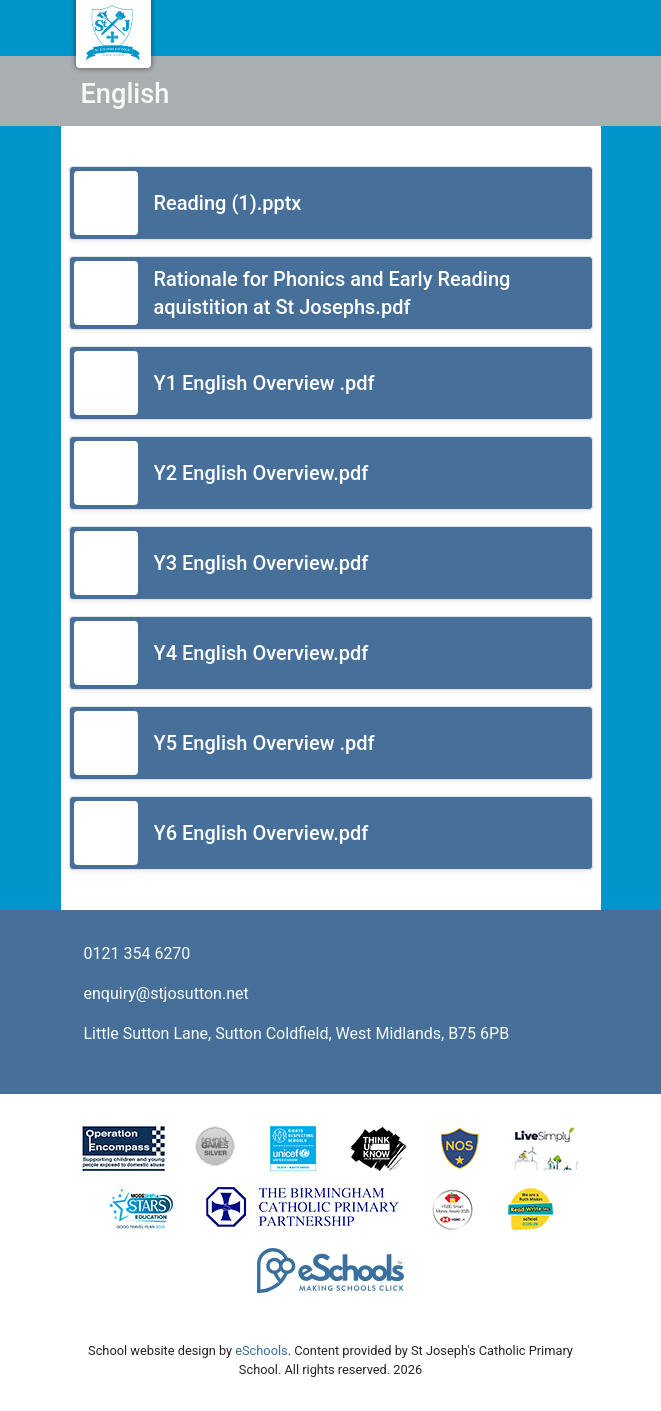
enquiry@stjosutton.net (166, 993)
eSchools (261, 1350)
